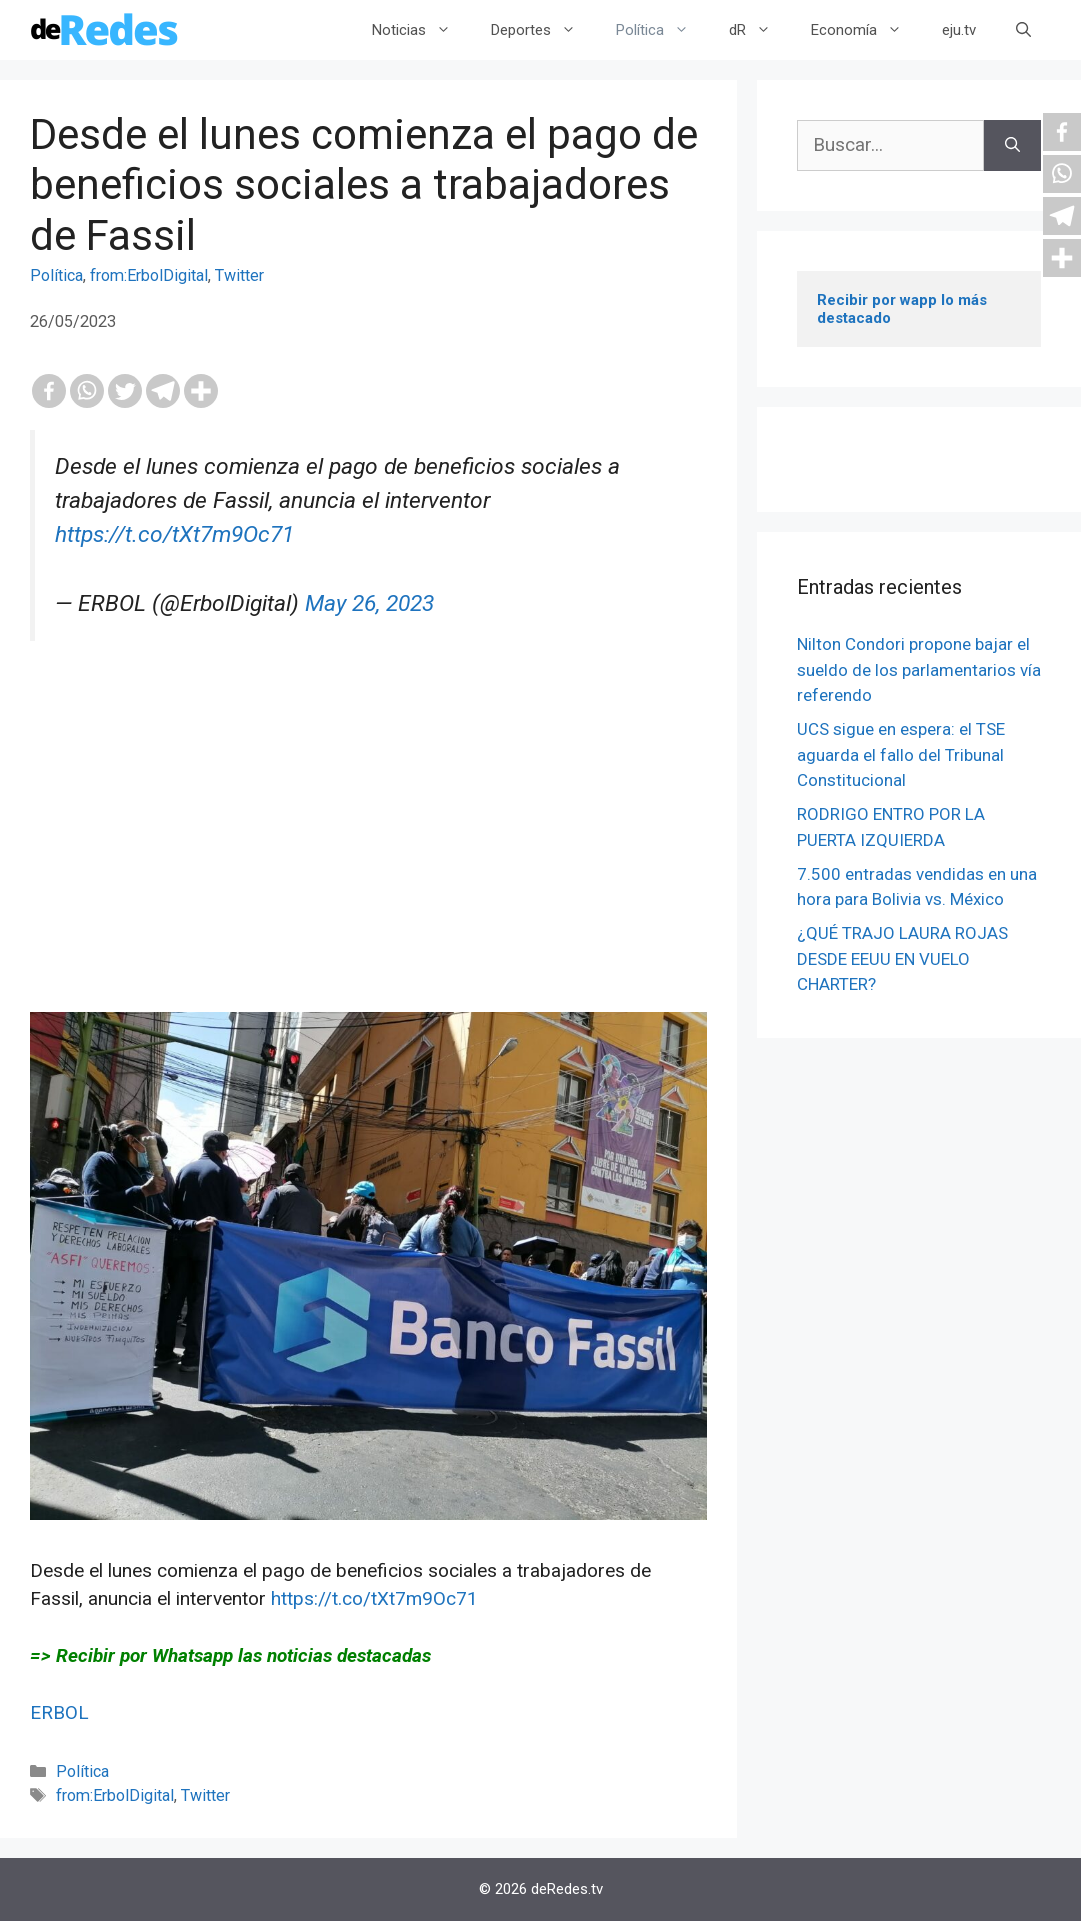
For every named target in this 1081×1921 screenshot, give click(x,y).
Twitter (239, 275)
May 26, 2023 (369, 603)
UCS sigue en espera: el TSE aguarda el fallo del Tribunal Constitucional (901, 754)
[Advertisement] (368, 872)
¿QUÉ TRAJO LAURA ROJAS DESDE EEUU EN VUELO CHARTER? (902, 958)
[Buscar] (1012, 145)
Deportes (543, 30)
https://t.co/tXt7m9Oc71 (174, 534)
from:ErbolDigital (149, 275)
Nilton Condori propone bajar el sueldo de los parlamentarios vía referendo (919, 669)
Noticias (421, 30)
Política (662, 30)
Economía (866, 30)
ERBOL (59, 1712)
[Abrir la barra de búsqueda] (1023, 30)
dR (760, 30)
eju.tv (959, 30)
